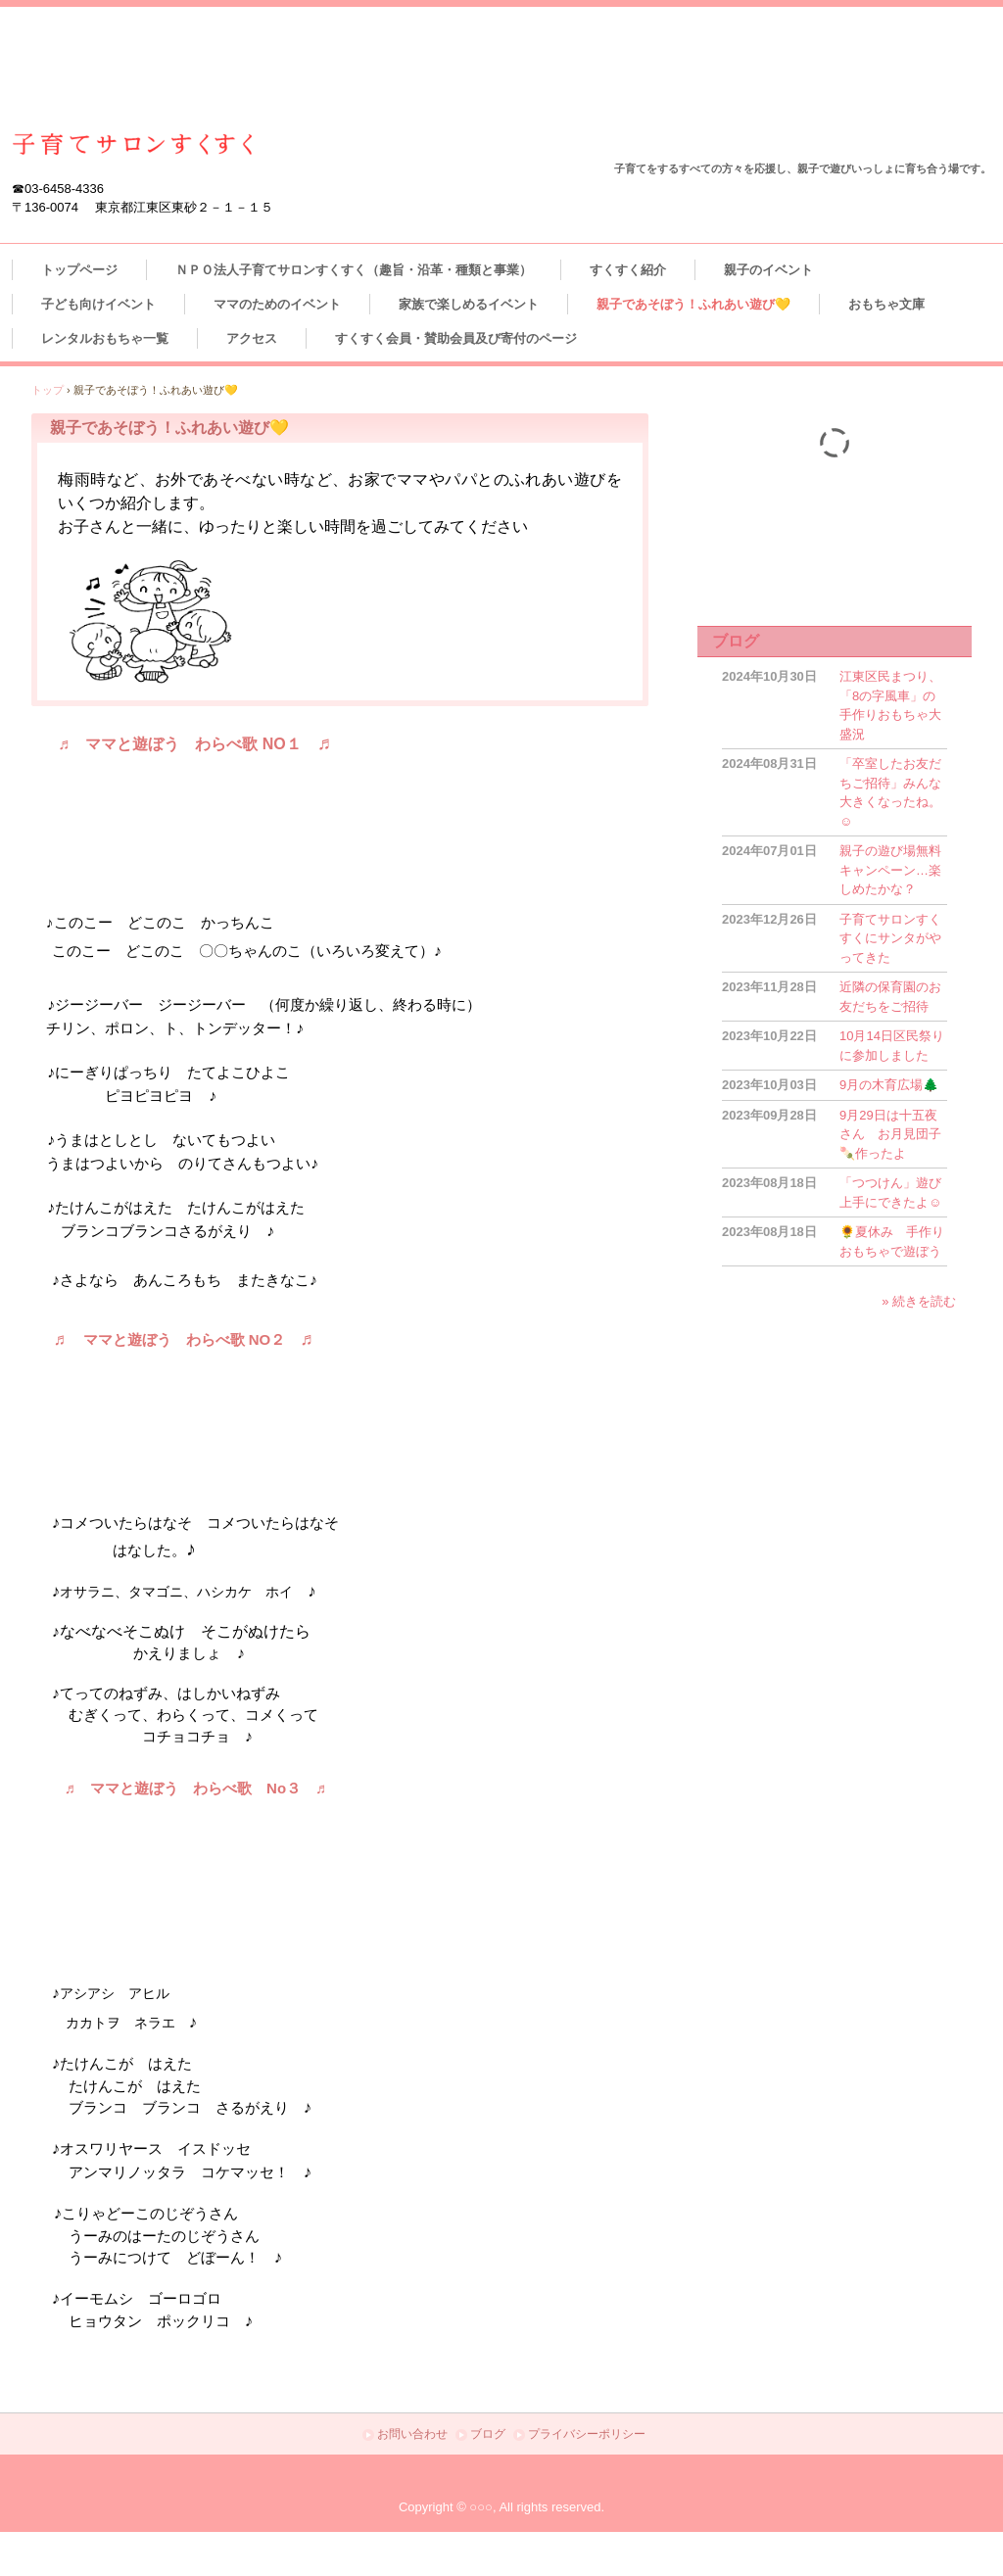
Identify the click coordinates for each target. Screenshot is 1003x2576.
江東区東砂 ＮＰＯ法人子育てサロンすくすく (133, 144)
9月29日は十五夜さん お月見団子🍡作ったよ (890, 1134)
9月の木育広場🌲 (888, 1084)
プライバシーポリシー (586, 2434)
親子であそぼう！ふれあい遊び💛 (693, 304)
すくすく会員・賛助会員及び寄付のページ (456, 338)
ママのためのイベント (277, 304)
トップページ (79, 269)
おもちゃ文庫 (892, 304)
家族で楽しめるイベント (469, 304)
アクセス (251, 338)
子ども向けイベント (98, 304)
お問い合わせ (412, 2434)
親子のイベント (768, 269)
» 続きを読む (919, 1301)
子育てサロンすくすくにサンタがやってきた (890, 938)
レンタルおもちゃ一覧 (104, 338)
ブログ (735, 641)
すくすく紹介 (628, 269)
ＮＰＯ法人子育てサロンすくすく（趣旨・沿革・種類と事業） (353, 269)
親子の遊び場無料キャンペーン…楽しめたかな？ (890, 869)
